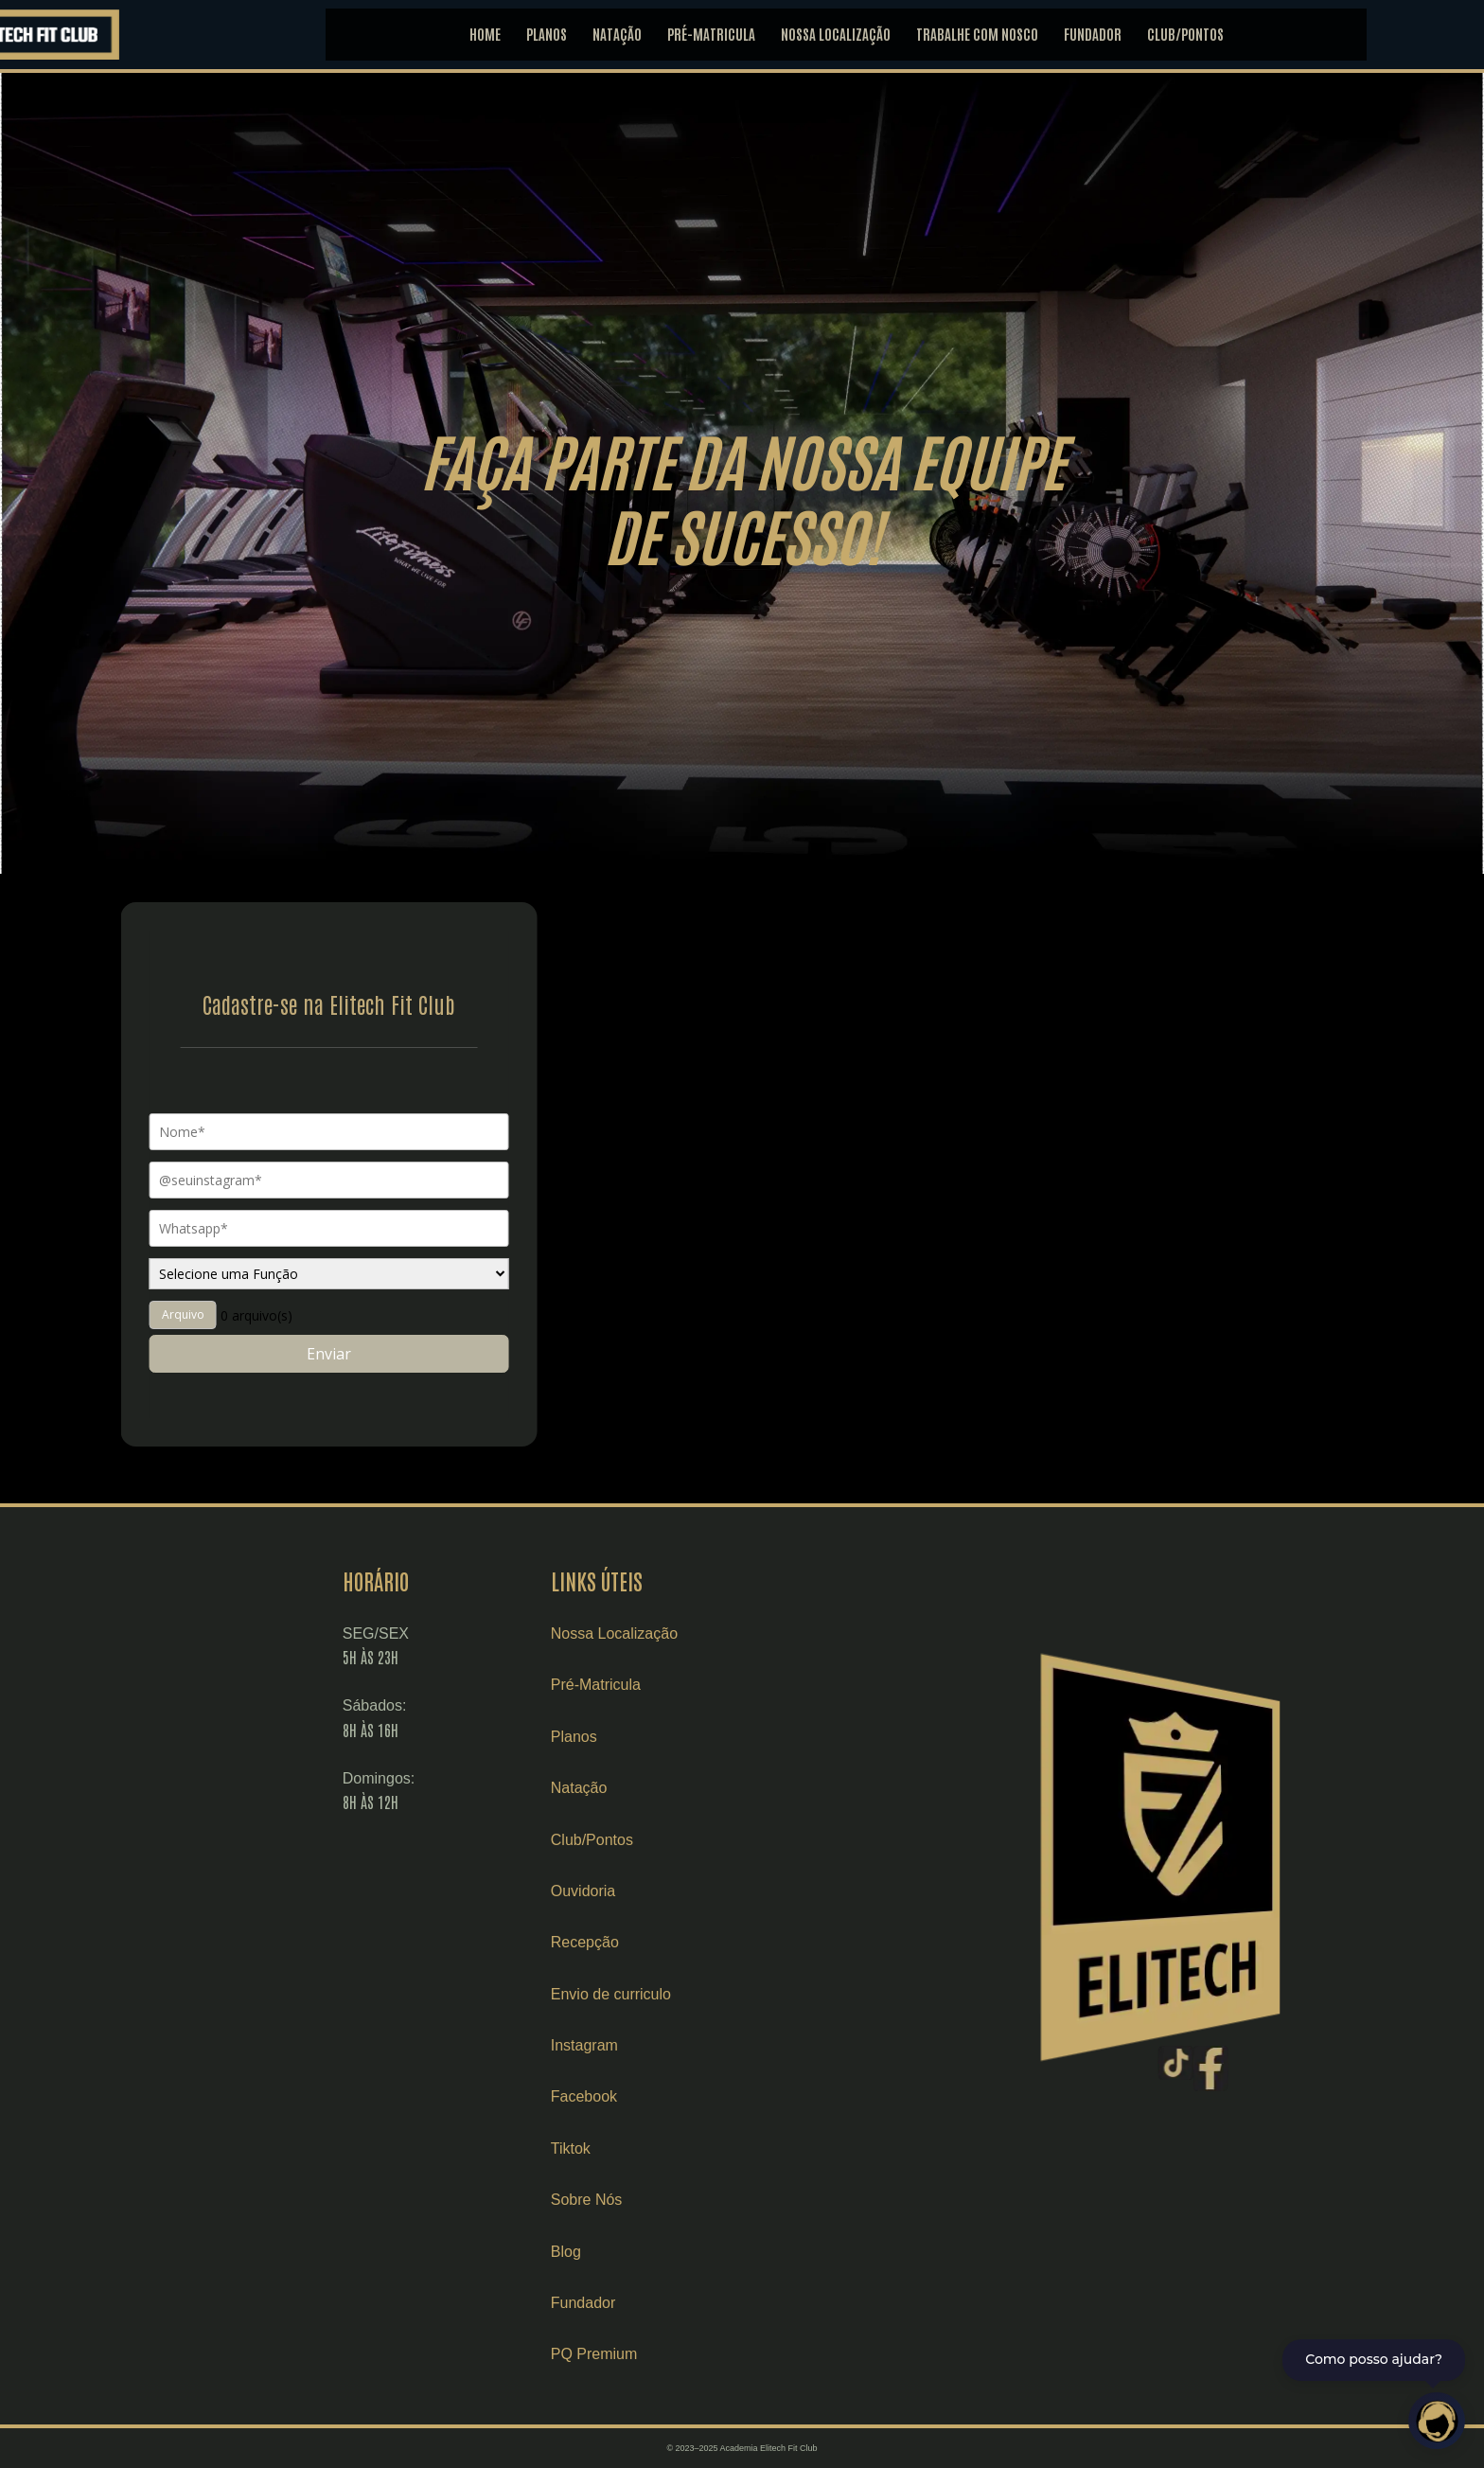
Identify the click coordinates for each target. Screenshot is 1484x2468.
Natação (662, 1788)
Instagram (667, 2045)
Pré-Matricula (679, 1685)
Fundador (666, 2303)
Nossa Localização (697, 1633)
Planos (657, 1737)
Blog (649, 2252)
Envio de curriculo (694, 1994)
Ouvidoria (666, 1891)
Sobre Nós (670, 2200)
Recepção (668, 1942)
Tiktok (654, 2148)
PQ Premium (677, 2354)
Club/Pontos (675, 1840)
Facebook (667, 2096)
